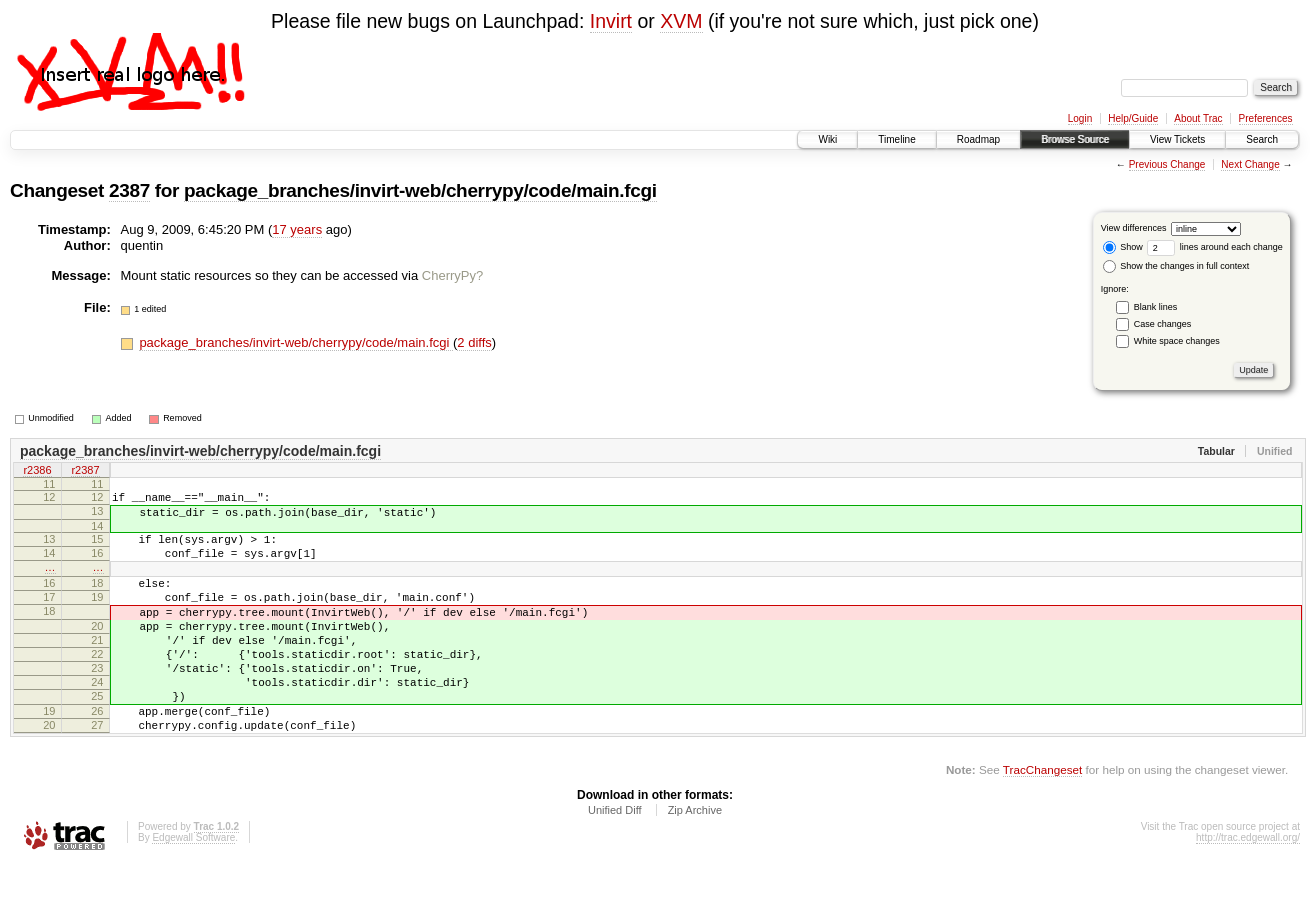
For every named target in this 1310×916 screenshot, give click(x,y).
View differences (1134, 228)
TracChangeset (1042, 820)
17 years (297, 229)
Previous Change (1167, 164)
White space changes (1177, 341)
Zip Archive (695, 861)
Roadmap (978, 139)
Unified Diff (615, 861)
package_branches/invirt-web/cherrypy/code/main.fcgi (420, 190)
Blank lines (1156, 307)
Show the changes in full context (1176, 266)
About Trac (1198, 118)
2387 (129, 190)
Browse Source (1075, 139)
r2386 (37, 472)
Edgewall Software (193, 888)
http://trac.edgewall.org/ (1248, 888)
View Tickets (1177, 139)
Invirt (611, 21)
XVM (681, 21)
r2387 (85, 472)
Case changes (1163, 324)
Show (1123, 247)
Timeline (896, 139)
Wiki (827, 139)
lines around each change (1215, 247)
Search (1262, 139)
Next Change (1250, 164)
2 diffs (474, 342)
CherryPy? (452, 275)
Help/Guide (1133, 118)
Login (1080, 118)
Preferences (1266, 118)
